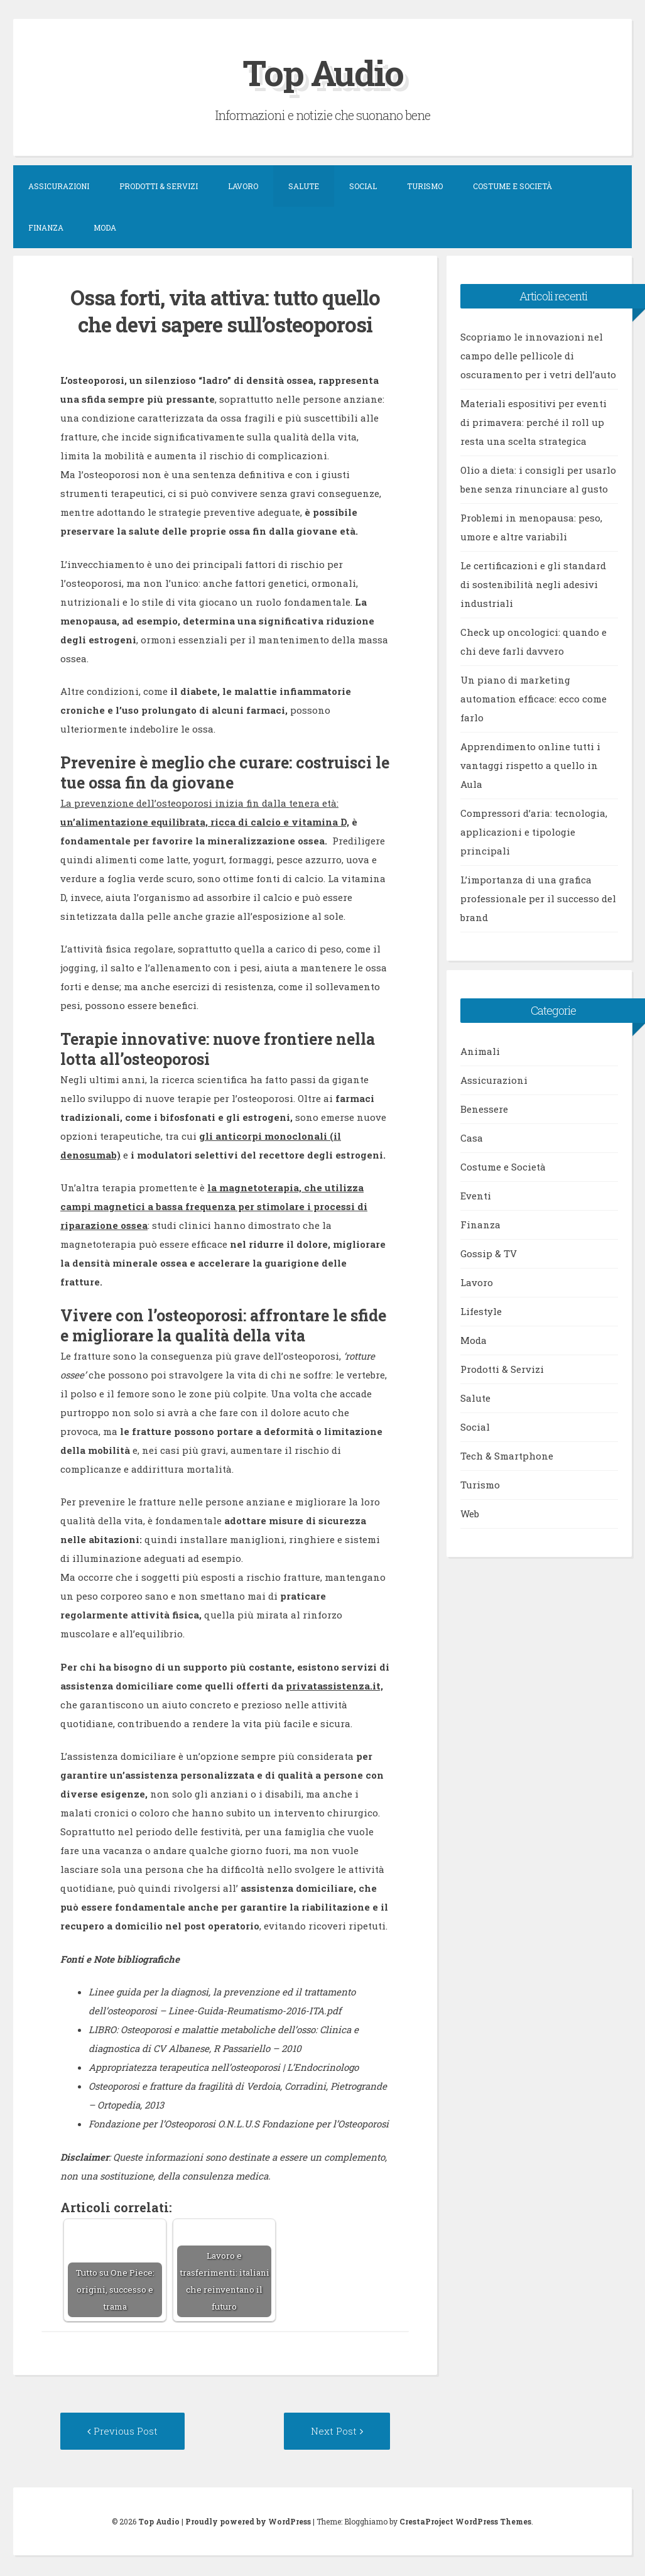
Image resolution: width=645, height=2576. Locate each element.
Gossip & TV (488, 1253)
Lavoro (243, 186)
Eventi (475, 1195)
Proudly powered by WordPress (248, 2523)
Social (363, 186)
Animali (480, 1051)
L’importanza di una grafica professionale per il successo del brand (538, 898)
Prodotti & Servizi (158, 186)
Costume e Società (512, 186)
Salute (303, 186)
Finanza (45, 227)
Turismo (425, 186)
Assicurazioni (58, 186)
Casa (471, 1138)
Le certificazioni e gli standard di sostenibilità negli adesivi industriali (533, 584)
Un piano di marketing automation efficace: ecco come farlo (533, 699)
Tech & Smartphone (506, 1455)
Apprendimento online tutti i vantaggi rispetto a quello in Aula (530, 765)
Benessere (484, 1109)
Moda (105, 227)
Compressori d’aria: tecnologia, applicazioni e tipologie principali (533, 832)
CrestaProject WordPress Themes (465, 2523)
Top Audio (323, 71)
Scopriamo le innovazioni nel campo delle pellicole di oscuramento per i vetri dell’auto (538, 355)
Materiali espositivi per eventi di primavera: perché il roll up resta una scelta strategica (533, 422)
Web (469, 1513)
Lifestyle (481, 1311)
